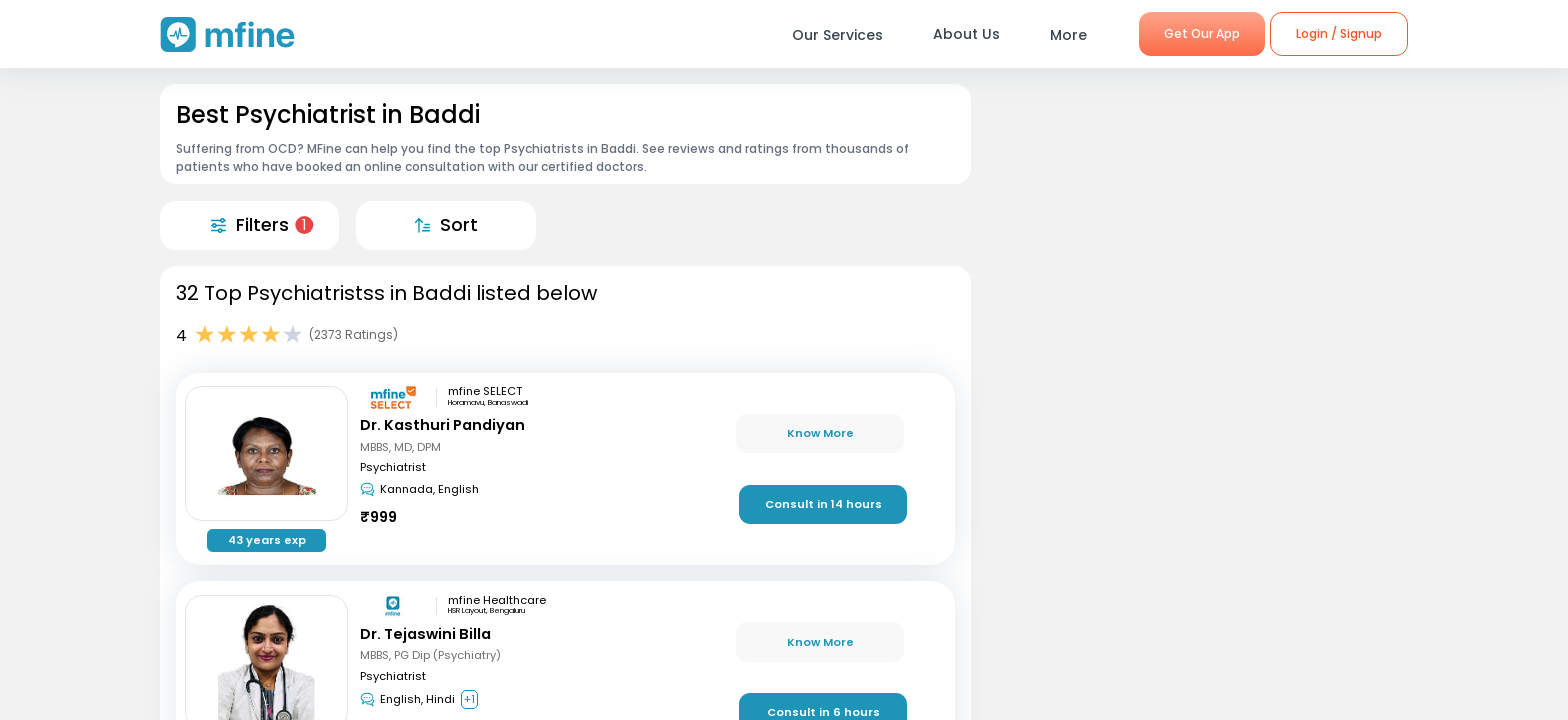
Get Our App (1202, 33)
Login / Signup (1339, 33)
